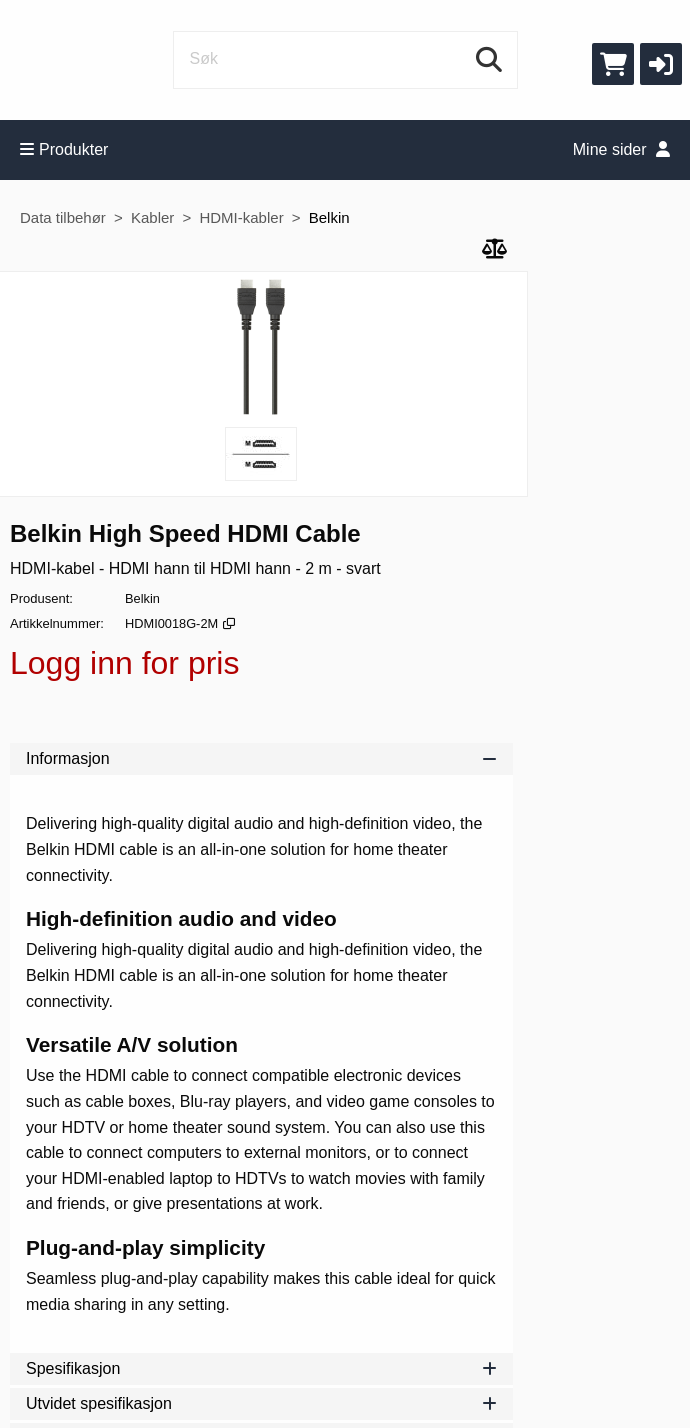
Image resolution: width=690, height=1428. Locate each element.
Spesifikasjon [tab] (261, 1368)
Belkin (329, 217)
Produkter (64, 149)
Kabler (152, 217)
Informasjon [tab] (261, 758)
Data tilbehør (63, 217)
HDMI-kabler (241, 217)
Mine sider (621, 149)
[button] (661, 64)
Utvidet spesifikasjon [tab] (261, 1403)
